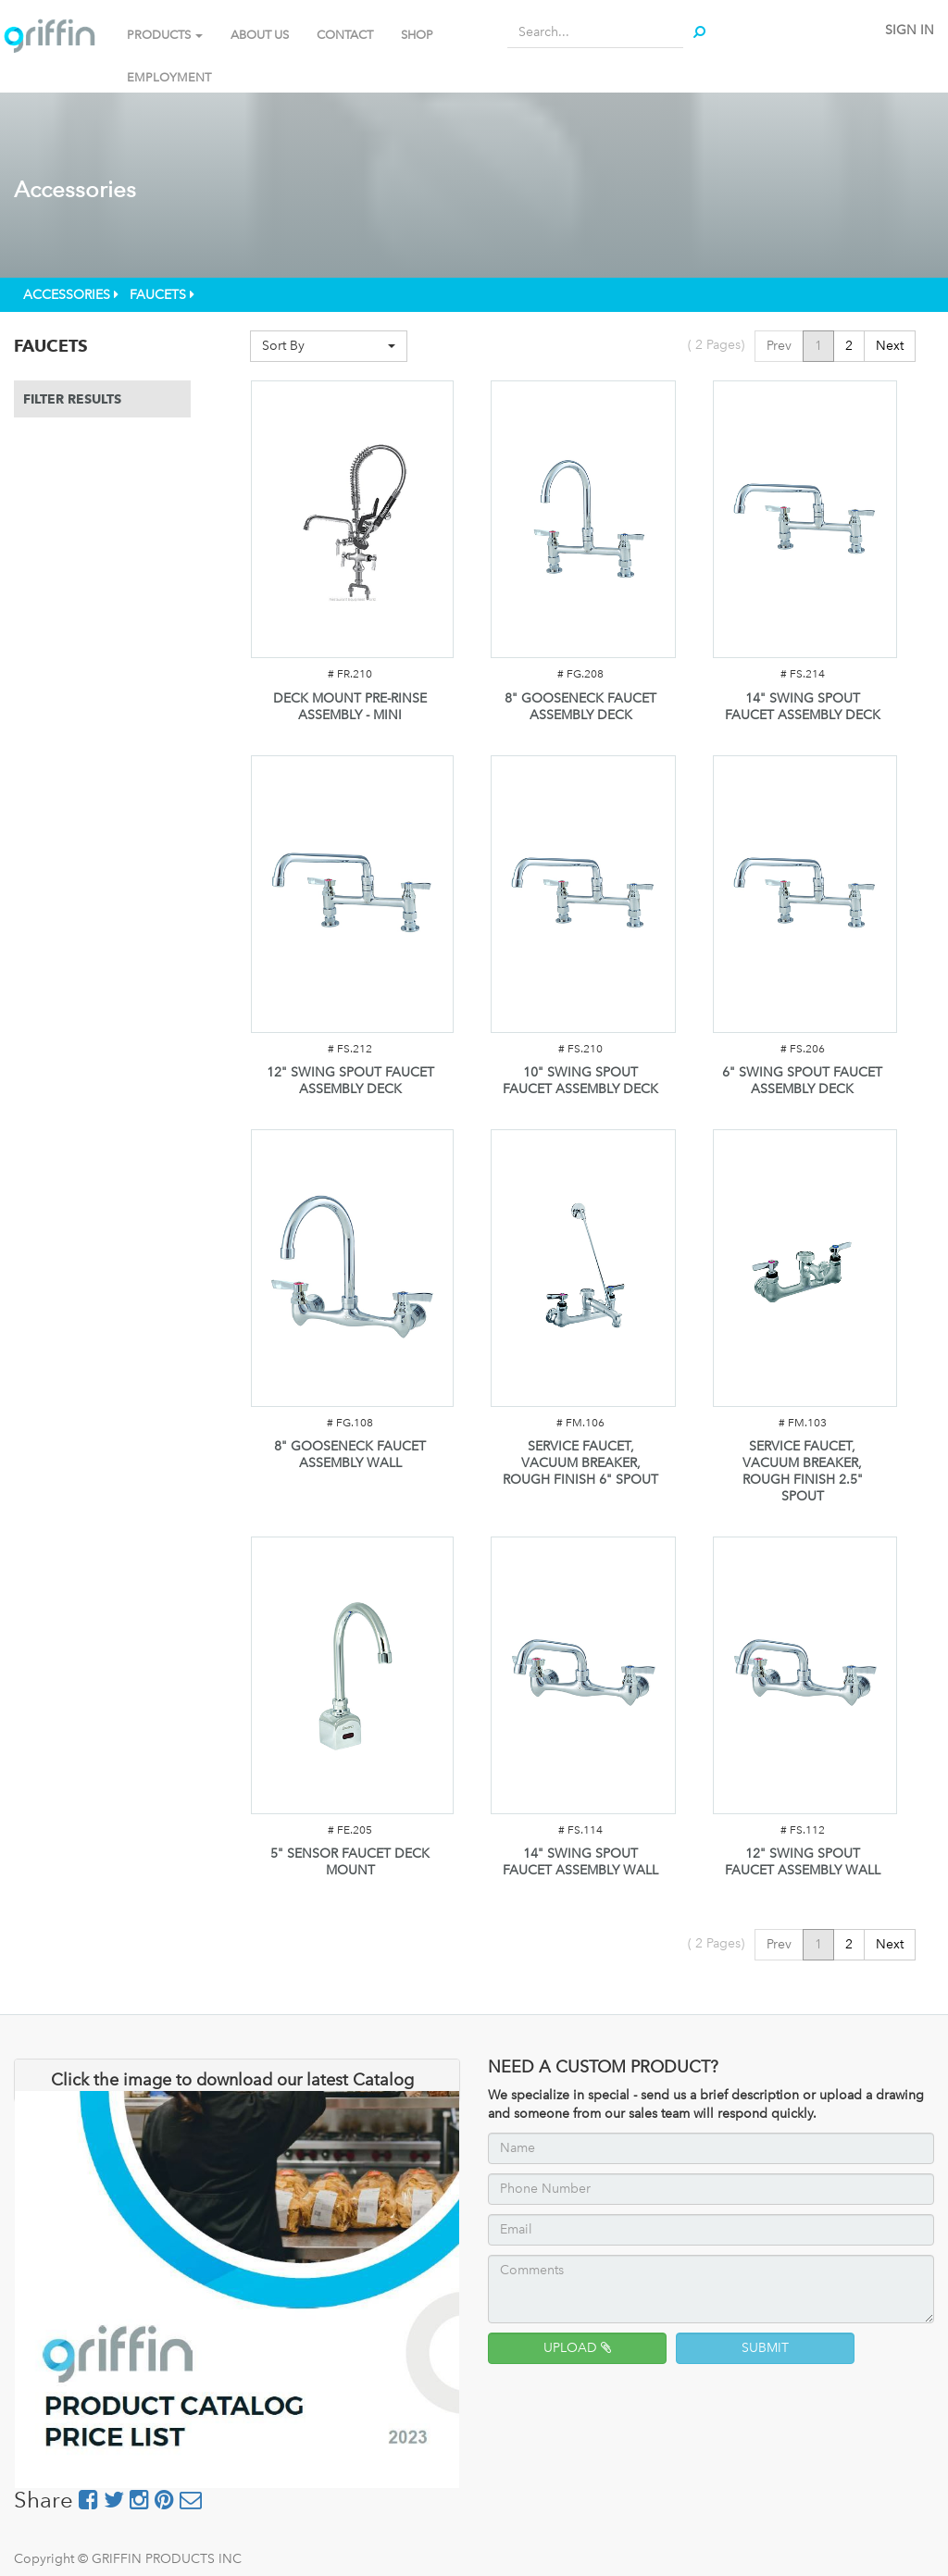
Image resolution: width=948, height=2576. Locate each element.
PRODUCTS (165, 35)
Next (890, 346)
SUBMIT (765, 2348)
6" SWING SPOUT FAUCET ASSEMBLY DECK (802, 1080)
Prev (779, 346)
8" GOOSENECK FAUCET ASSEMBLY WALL (350, 1454)
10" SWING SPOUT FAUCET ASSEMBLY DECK (580, 1080)
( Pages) (716, 345)
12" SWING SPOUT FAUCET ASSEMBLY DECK (350, 1080)
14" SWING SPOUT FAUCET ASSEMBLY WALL (580, 1862)
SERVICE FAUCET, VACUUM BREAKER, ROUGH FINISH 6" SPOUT (580, 1462)
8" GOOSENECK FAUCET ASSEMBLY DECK (580, 707)
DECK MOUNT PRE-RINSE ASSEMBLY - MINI (350, 707)
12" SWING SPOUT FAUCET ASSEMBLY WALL (802, 1862)
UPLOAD (577, 2348)
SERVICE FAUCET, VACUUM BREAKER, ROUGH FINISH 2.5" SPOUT (802, 1471)
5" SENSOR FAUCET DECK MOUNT (350, 1862)
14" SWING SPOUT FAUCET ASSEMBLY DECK (802, 707)
